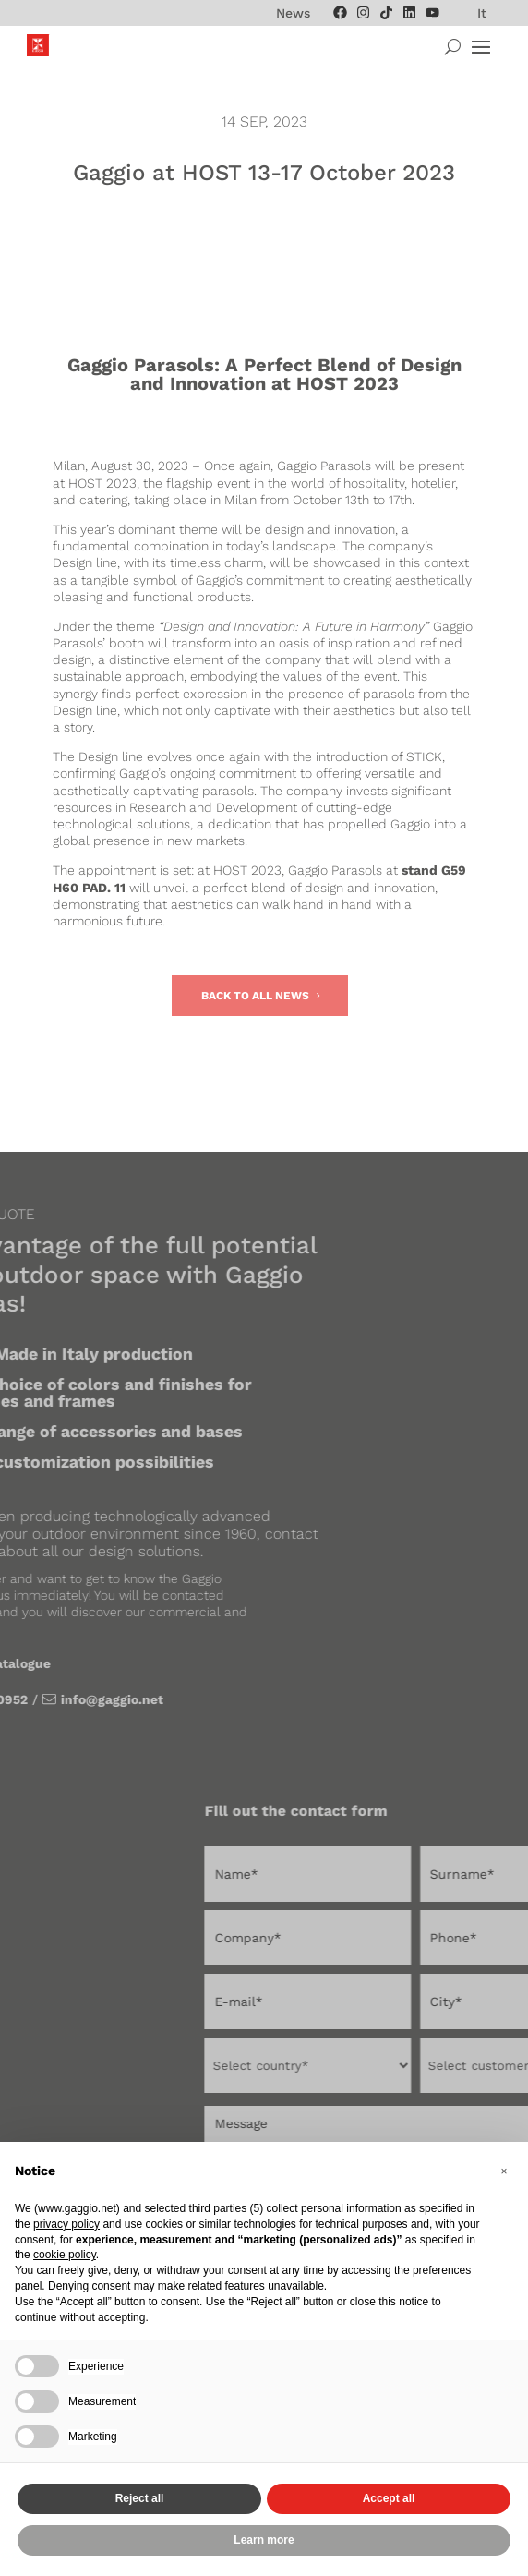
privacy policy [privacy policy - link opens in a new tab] (66, 2224)
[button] (504, 2171)
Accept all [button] (389, 2498)
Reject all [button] (139, 2498)
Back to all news (255, 995)
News (293, 13)
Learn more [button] (264, 2540)
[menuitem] (482, 12)
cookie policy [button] (64, 2254)
